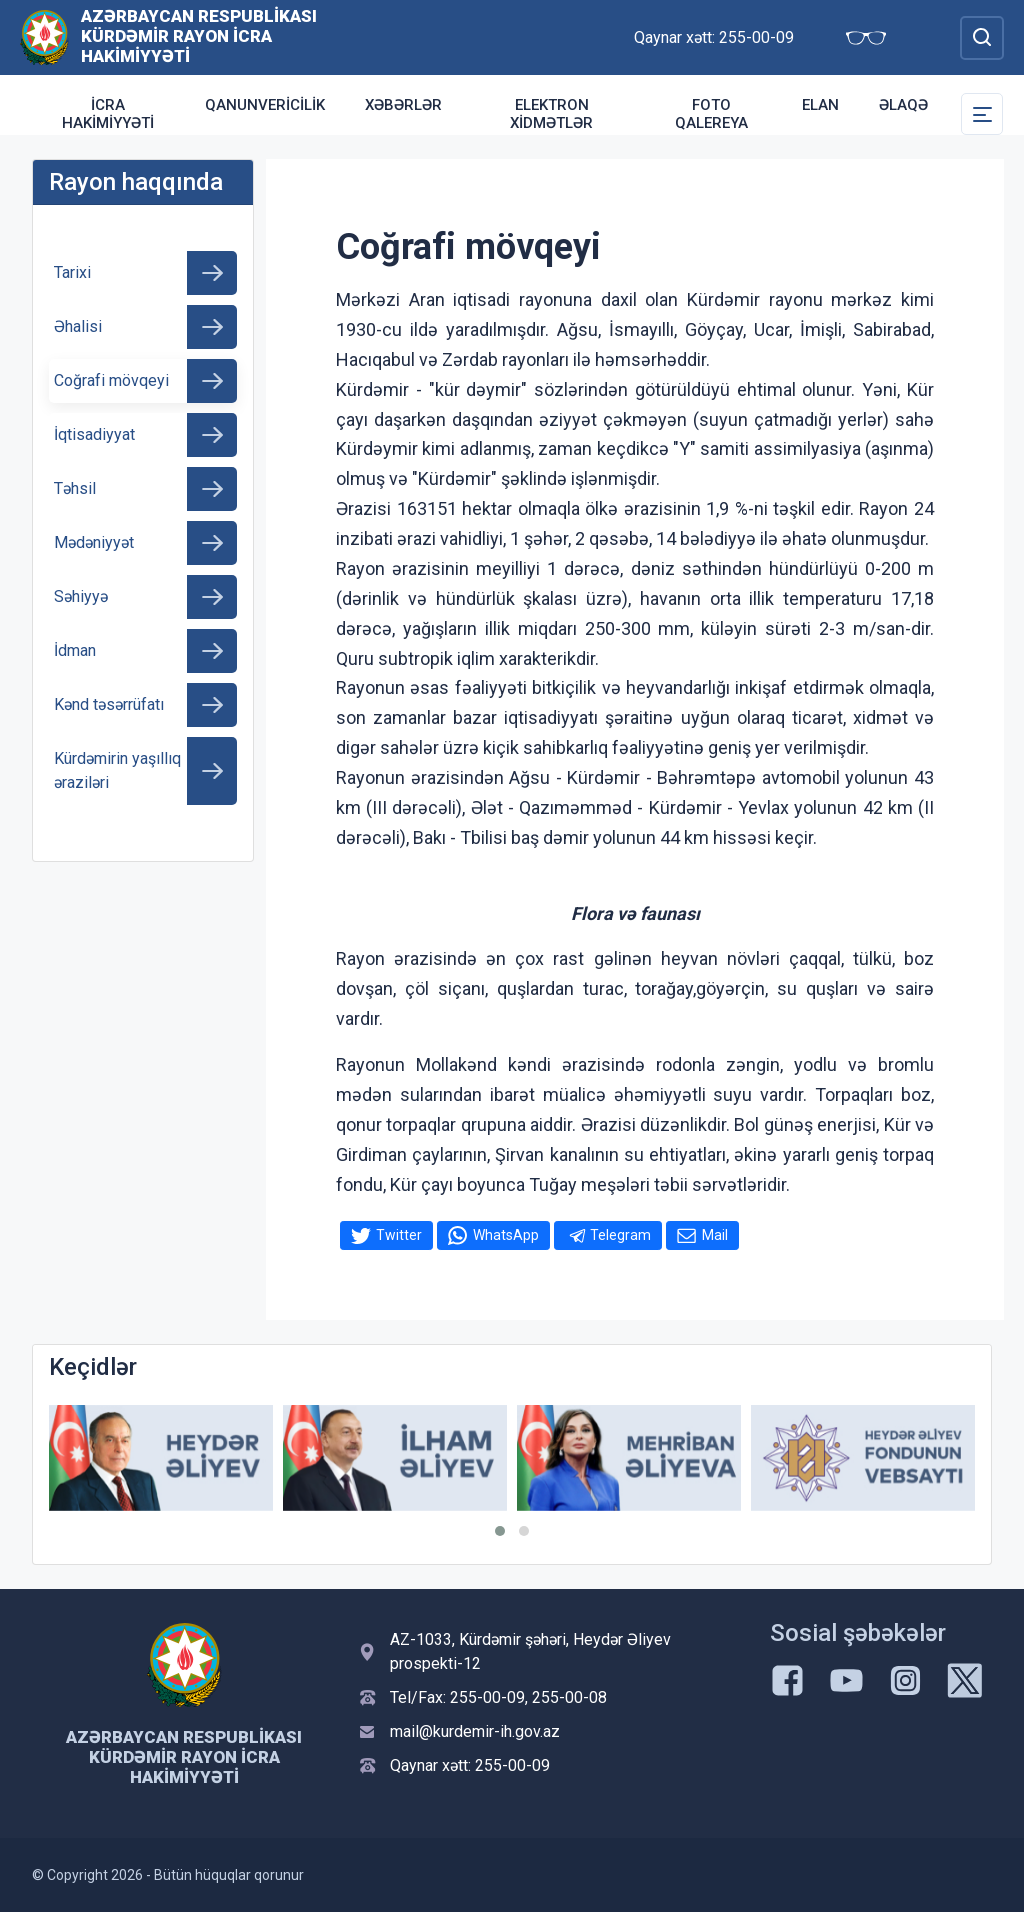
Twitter (399, 1235)
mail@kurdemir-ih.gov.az (475, 1731)
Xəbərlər (403, 105)
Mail (715, 1235)
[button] (500, 1531)
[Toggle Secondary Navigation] (982, 114)
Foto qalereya (711, 114)
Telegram (620, 1235)
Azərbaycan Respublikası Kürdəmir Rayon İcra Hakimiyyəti (199, 36)
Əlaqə (903, 105)
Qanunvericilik (265, 105)
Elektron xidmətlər (551, 114)
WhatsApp (506, 1235)
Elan (820, 105)
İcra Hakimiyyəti (108, 114)
